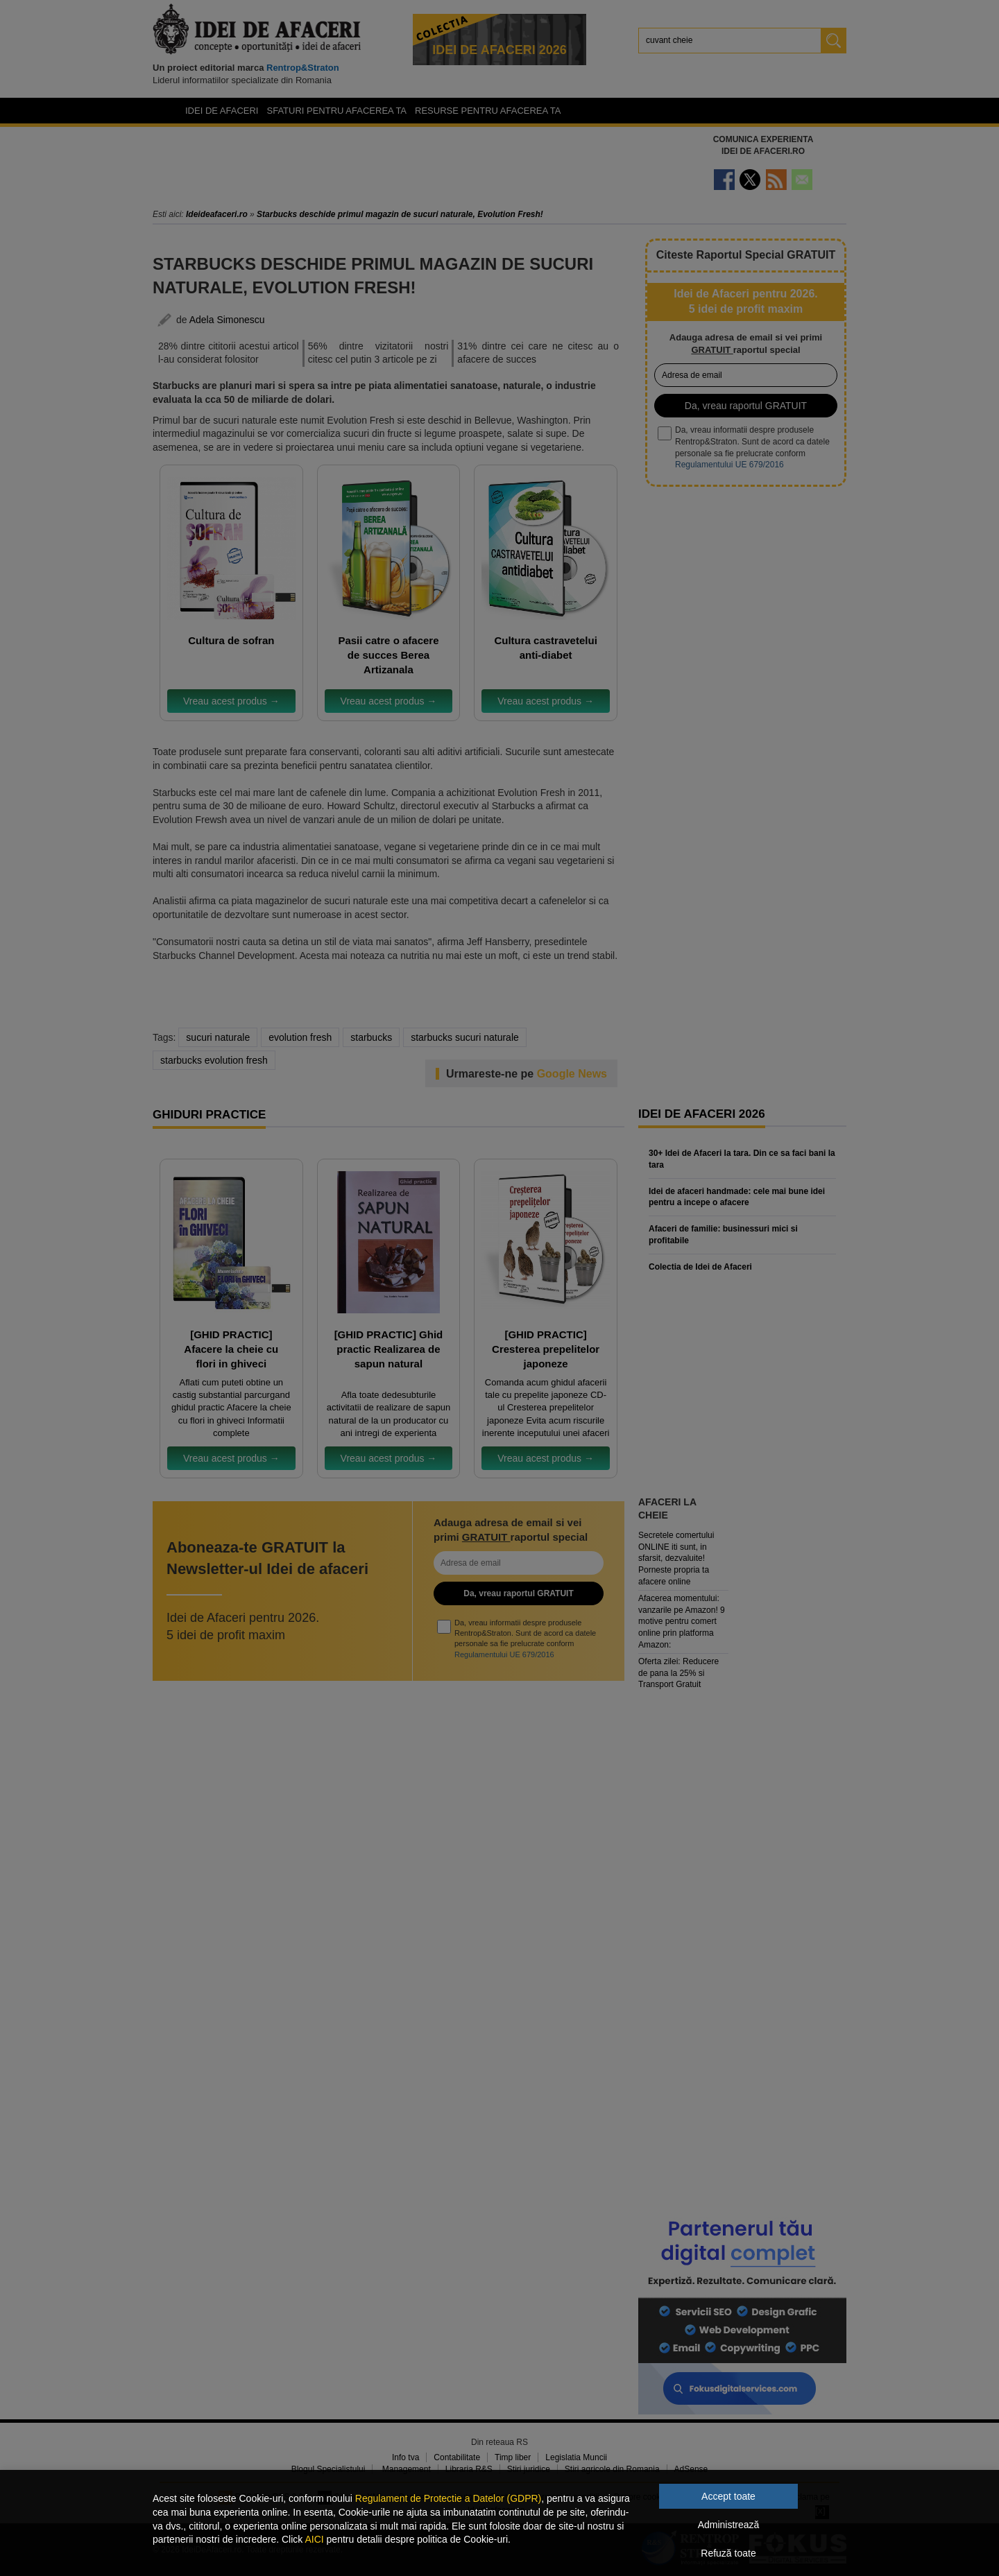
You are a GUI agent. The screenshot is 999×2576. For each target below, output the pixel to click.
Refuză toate (728, 2553)
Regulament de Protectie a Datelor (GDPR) (448, 2498)
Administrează (729, 2524)
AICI (314, 2539)
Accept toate (728, 2496)
